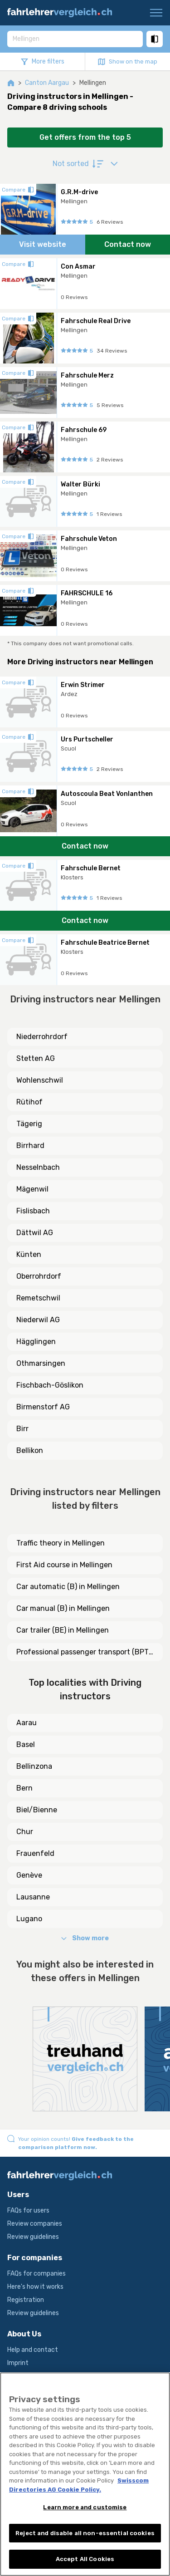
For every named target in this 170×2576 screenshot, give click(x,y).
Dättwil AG (34, 1232)
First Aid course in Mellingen (64, 1564)
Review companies (34, 2224)
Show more (85, 1938)
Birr (22, 1428)
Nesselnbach (38, 1167)
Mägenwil (32, 1189)
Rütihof (29, 1102)
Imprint (18, 2363)
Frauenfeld (35, 1853)
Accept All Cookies (85, 2559)
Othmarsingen (40, 1363)
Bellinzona (34, 1766)
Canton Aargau (47, 83)
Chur (24, 1831)
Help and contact (32, 2350)
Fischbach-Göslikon (49, 1385)
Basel (25, 1744)
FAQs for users (28, 2210)
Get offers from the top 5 (85, 137)
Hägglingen (36, 1341)
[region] (85, 2474)
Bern (24, 1788)
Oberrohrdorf (38, 1276)
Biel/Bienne (36, 1810)
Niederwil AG (38, 1319)
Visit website (42, 244)
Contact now (127, 244)
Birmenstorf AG (43, 1407)
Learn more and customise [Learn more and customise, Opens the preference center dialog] (84, 2507)
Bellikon (29, 1450)
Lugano (29, 1918)
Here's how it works (35, 2287)
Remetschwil (38, 1298)
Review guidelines (33, 2237)
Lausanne (33, 1897)
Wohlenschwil (39, 1080)
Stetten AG (35, 1058)
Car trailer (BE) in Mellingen (62, 1630)
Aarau (26, 1722)
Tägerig (29, 1123)
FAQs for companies (36, 2273)
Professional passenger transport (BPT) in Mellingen (83, 1653)
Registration (25, 2300)
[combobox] (75, 38)
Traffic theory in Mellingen (60, 1543)
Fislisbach (33, 1211)
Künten (28, 1254)
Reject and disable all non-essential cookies (85, 2533)
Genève (29, 1875)
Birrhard (30, 1145)
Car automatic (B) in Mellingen (68, 1586)
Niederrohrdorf (42, 1036)
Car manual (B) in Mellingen (63, 1608)
